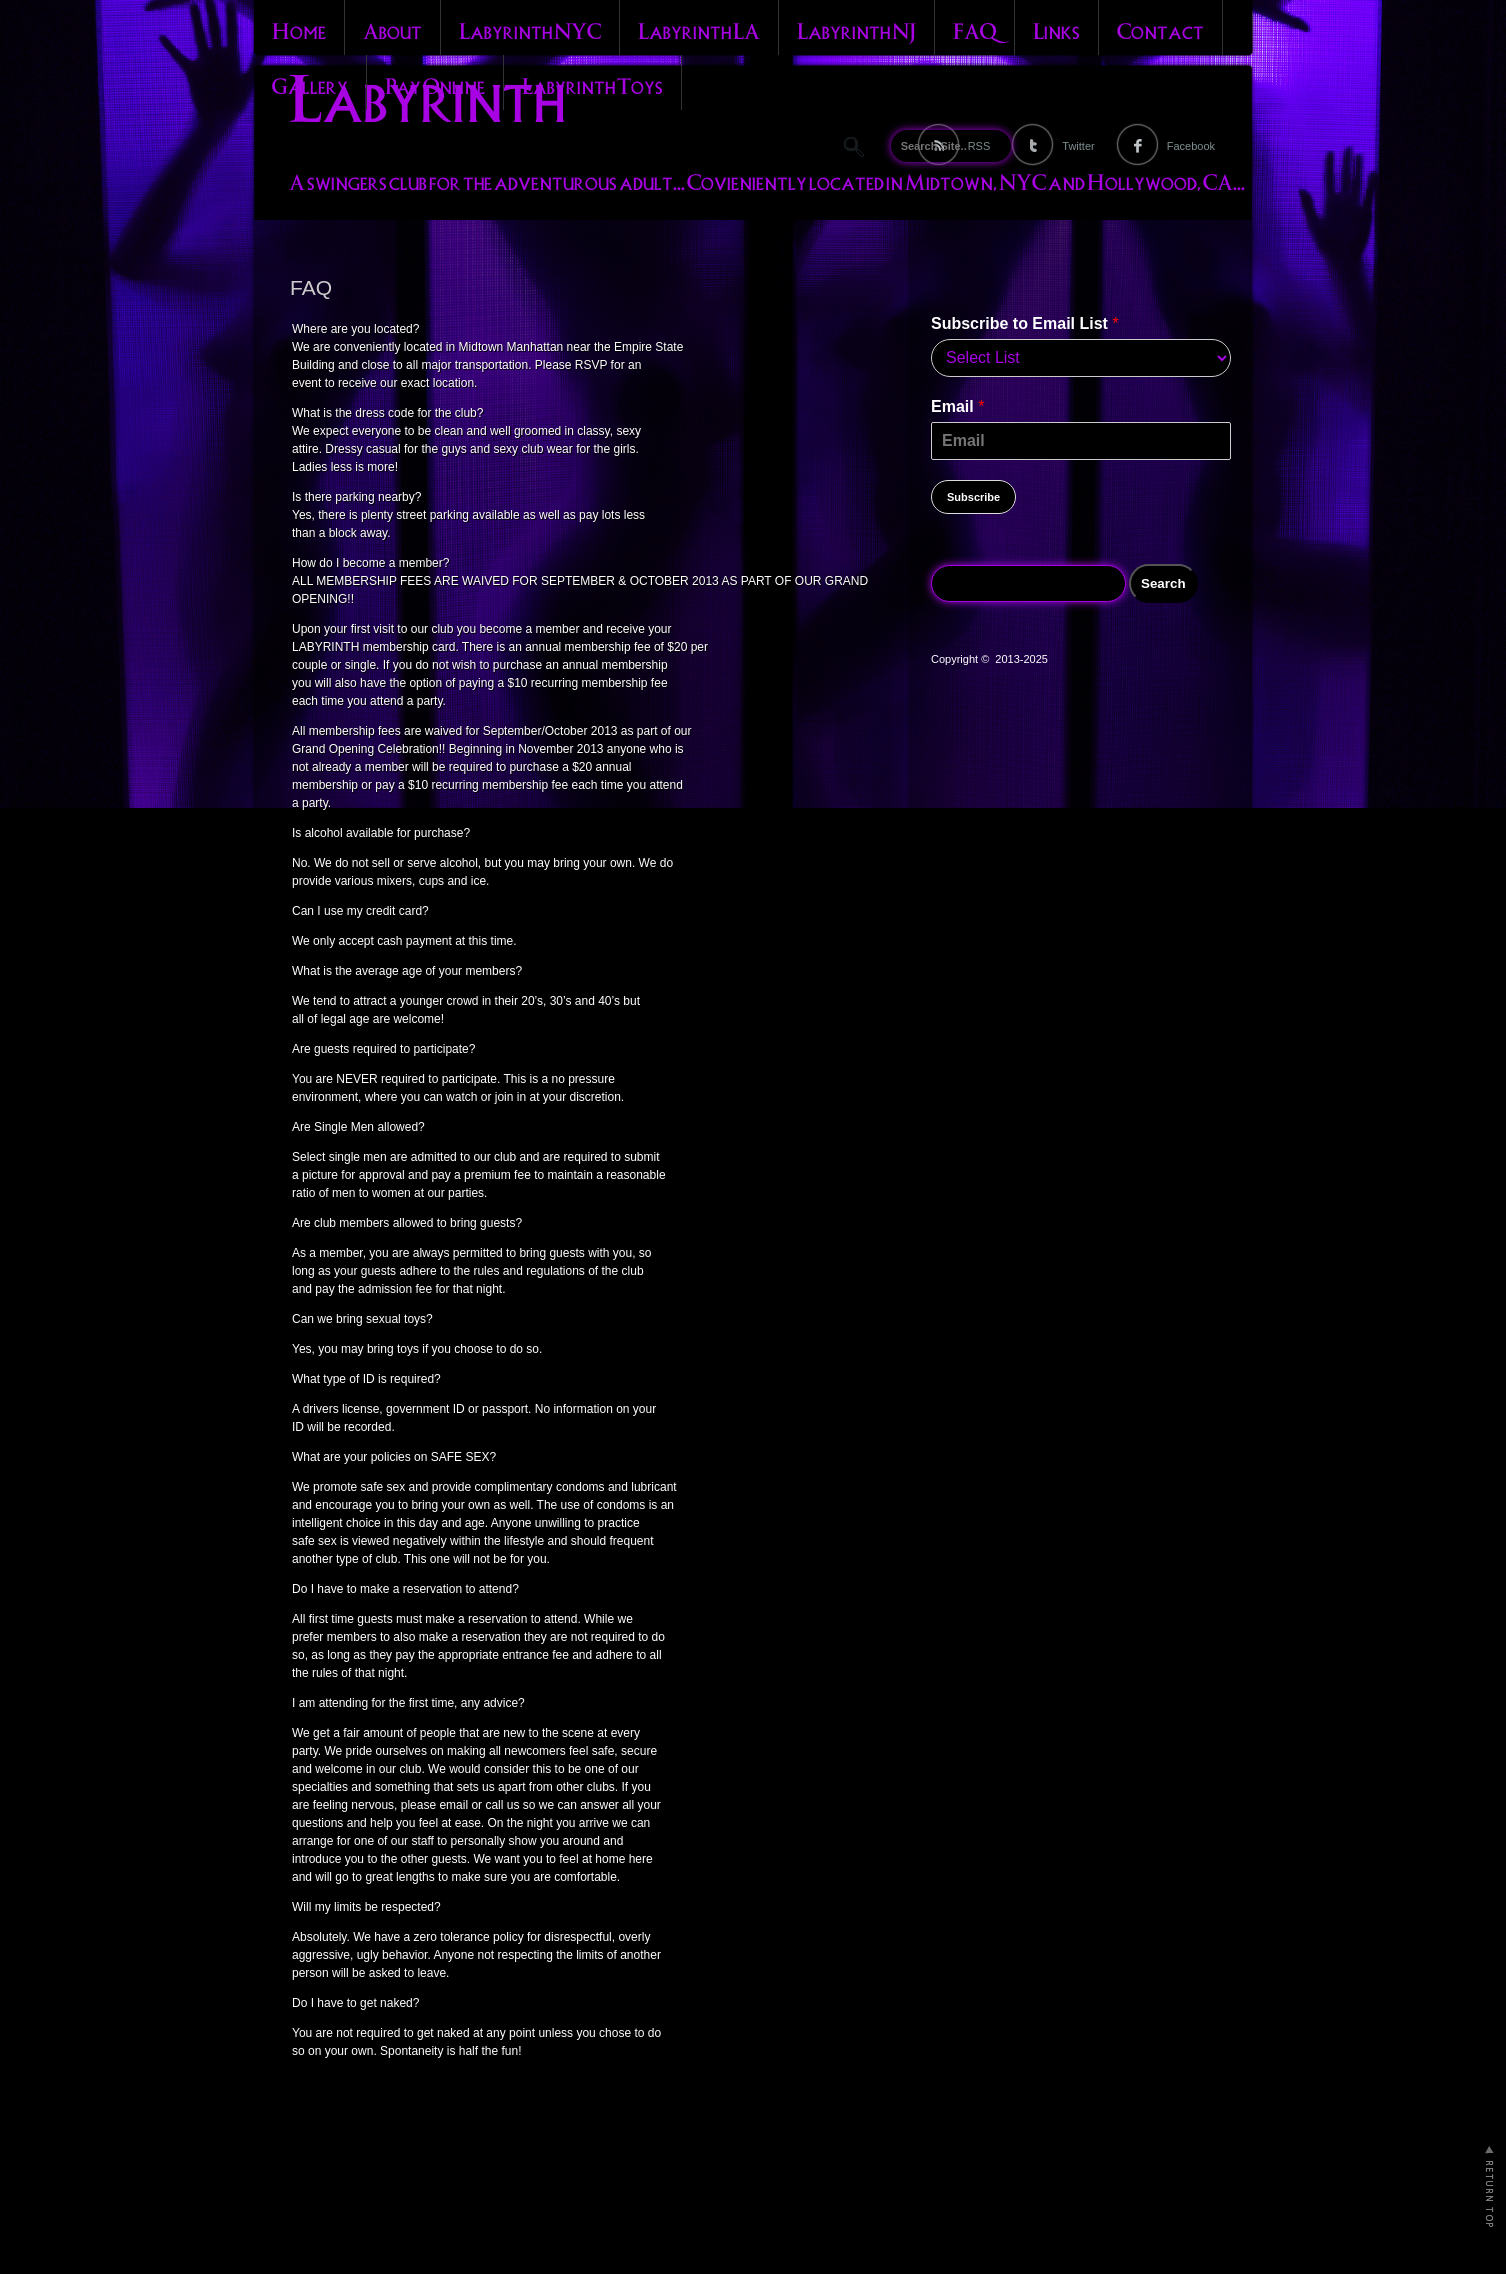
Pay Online (435, 84)
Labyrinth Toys (592, 84)
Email (957, 406)
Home (299, 29)
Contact (1160, 29)
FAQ (974, 29)
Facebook (1191, 146)
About (392, 29)
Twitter (1078, 146)
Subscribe (973, 497)
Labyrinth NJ (856, 29)
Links (1056, 29)
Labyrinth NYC (530, 29)
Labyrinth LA (699, 29)
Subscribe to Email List (1025, 323)
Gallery (310, 84)
